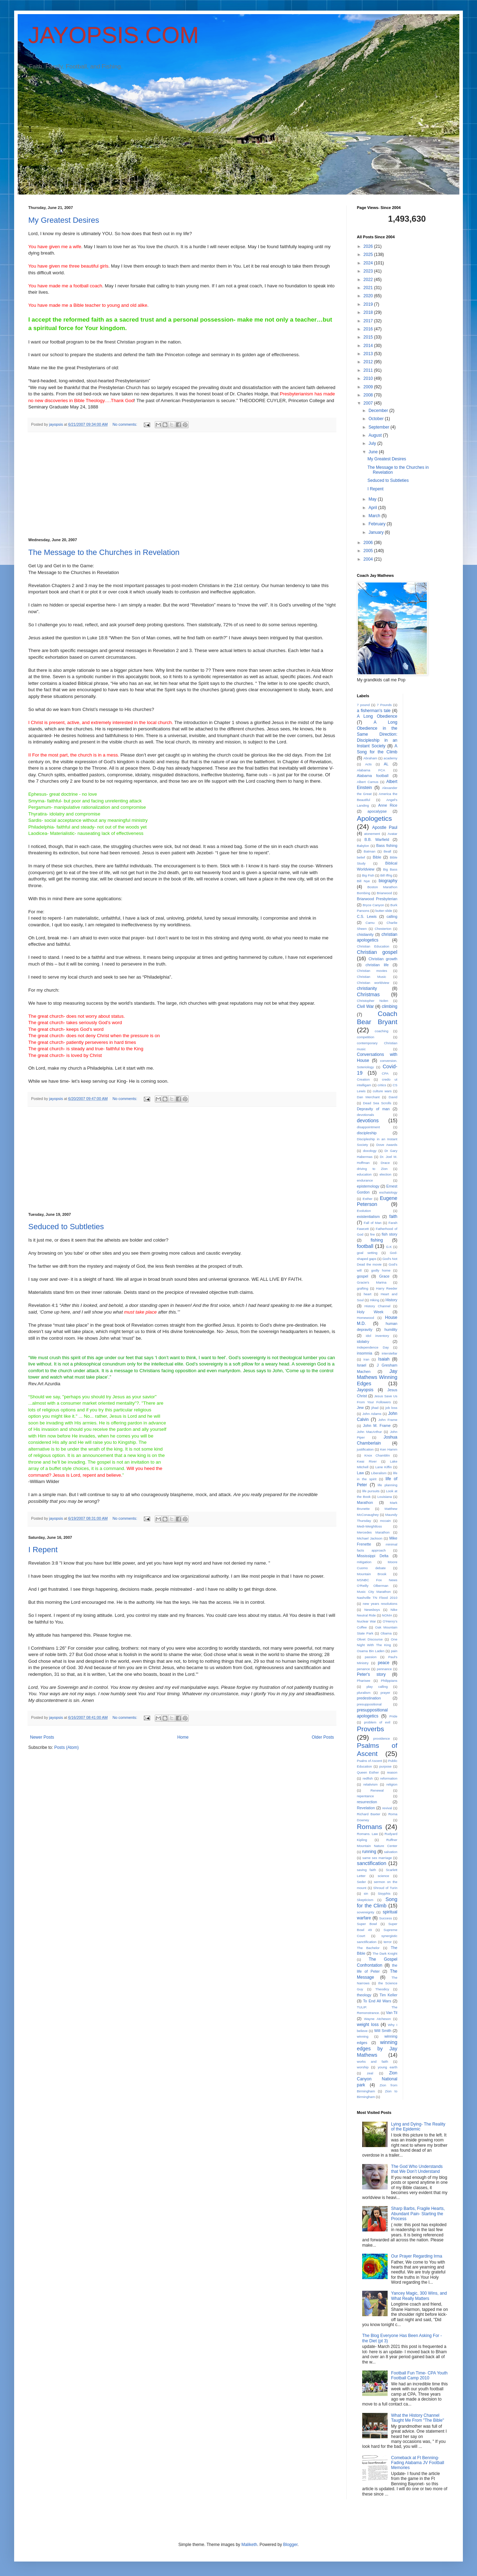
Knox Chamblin (377, 1455)
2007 (369, 403)
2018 (369, 312)
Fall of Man (372, 1223)
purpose (385, 1766)
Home (183, 1737)
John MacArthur (369, 1432)
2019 (369, 304)
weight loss (368, 2024)
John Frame (387, 1420)
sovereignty (365, 1912)
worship (363, 2067)
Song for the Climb (377, 1902)
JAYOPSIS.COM (113, 35)
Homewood (365, 1318)
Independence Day (373, 1347)
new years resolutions (380, 1604)
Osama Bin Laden (370, 1651)
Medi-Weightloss (369, 1526)
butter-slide (384, 911)
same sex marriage (377, 1858)
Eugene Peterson (377, 1201)
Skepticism (365, 1900)
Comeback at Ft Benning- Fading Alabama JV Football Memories (417, 2462)
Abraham (370, 758)
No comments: (126, 424)
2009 (369, 386)
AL (386, 764)
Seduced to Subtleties (66, 1226)
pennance (384, 1669)
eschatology (388, 1192)
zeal (370, 2073)
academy (391, 758)
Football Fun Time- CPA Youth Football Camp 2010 (419, 2375)
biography (388, 880)
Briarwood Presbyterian (377, 899)
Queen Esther (368, 1772)
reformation (389, 1778)
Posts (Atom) (66, 1747)
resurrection (367, 1802)
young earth (387, 2067)
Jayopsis (365, 1389)
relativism (370, 1784)
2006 (369, 542)
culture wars (382, 1091)
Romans (369, 1826)
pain (394, 1651)
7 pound (363, 705)
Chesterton (383, 929)
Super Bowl (367, 1924)
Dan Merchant (368, 1097)
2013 (369, 353)
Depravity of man (373, 1109)
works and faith (372, 2061)
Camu (370, 923)
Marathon (365, 1502)
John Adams (371, 1414)
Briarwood (384, 893)
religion (392, 1784)
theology (364, 1995)
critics (382, 1085)
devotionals (365, 1115)
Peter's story (371, 1674)
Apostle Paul (384, 827)
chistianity (365, 934)
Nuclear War (366, 1621)
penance (363, 1669)
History (391, 1300)
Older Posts (323, 1737)
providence (381, 1738)
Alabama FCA (371, 770)
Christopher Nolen (372, 1001)
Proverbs (370, 1729)
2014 (369, 345)
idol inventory (377, 1336)
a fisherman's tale (374, 710)
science (383, 1876)
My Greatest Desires (63, 220)
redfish (368, 1778)
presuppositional (369, 1704)
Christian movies (372, 971)
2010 (369, 378)
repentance (365, 1796)
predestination (369, 1698)
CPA (385, 1073)
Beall (387, 851)
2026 (369, 246)
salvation (391, 1852)
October (377, 418)
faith (393, 1216)
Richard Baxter (368, 1814)
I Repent (43, 1549)
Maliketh (249, 2544)
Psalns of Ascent (369, 1761)
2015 (369, 337)
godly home (380, 1270)
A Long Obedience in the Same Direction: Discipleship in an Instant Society (377, 734)
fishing (377, 1240)
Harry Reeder (386, 1288)
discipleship (367, 1133)
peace (383, 1662)
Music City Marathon (374, 1592)
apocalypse (377, 811)
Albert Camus (367, 782)
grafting (362, 1288)
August (376, 435)
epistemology (368, 1186)
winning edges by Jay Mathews (377, 2048)
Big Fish (368, 875)
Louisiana (384, 1497)
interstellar (389, 1353)
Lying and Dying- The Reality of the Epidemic (418, 2127)
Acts (368, 764)
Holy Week (370, 1312)
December (379, 410)
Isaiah (383, 1359)
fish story (389, 1234)
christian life (377, 965)
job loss (391, 1408)
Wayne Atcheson (377, 2019)
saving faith (366, 1870)
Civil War (365, 1006)
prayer (385, 1693)
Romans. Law (367, 1834)
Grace (384, 1276)
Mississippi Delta (372, 1556)
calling (392, 916)
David (393, 1097)
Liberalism (379, 1473)
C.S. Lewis (367, 916)
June (374, 451)
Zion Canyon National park (377, 2078)
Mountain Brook (372, 1574)
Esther (367, 1199)
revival (387, 1808)
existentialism (368, 1216)
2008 (369, 395)
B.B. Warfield (377, 839)
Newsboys (372, 1610)
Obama (386, 1633)
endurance (365, 1180)
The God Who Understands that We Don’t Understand (417, 2169)
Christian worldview (373, 983)
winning (363, 2036)
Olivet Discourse (370, 1639)
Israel (361, 1365)
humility (391, 1329)
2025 (369, 254)
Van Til (391, 2012)
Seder (361, 1882)
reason (392, 1772)
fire (372, 1234)
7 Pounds (384, 705)
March (375, 515)
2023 (369, 271)
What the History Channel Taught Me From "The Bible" (417, 2418)
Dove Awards (387, 1145)
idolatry (363, 1341)
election (385, 1174)
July (373, 443)
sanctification (371, 1863)
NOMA (387, 1615)
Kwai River (367, 1461)
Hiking (374, 1300)
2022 (369, 279)
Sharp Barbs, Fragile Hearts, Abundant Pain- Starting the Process (418, 2213)
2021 (369, 287)
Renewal (377, 1790)
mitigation (364, 1562)
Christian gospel (377, 952)
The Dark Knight (384, 1953)
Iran (367, 1359)
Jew (360, 1407)
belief (361, 857)
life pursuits (370, 1491)
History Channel (377, 1306)
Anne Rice (387, 805)
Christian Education (373, 946)
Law (360, 1473)
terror (388, 1942)
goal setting (367, 1253)
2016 (369, 329)
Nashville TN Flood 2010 (377, 1598)
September (379, 427)
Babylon (363, 846)
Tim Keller (388, 1995)
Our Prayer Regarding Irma (416, 2256)
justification (365, 1449)
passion (370, 1657)
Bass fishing (387, 845)
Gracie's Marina (371, 1282)
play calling (377, 1687)
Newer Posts (42, 1737)
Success (385, 1918)
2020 (369, 295)
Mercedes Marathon (373, 1532)
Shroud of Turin (385, 1888)
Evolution (364, 1211)
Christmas (368, 994)
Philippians (389, 1681)
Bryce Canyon (373, 905)
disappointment (368, 1127)
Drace (385, 1163)
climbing (389, 1006)
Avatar (393, 834)
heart (367, 1294)
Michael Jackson (369, 1538)
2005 (369, 550)
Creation (363, 1079)
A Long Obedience (377, 716)
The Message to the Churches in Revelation (103, 552)
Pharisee (363, 1681)
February (378, 523)
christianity (367, 988)
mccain (385, 1521)
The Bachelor (368, 1948)
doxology (369, 1151)
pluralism (363, 1693)
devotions (368, 1120)
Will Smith (382, 2030)
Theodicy (382, 1989)
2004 (369, 559)
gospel (362, 1276)
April (373, 507)
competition (365, 1037)
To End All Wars (377, 2001)
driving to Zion (372, 1169)
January (377, 532)
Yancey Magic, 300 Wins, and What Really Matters (419, 2296)
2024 (369, 263)
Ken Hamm (389, 1449)
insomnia (364, 1353)
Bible (377, 857)
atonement (372, 834)
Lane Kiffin (383, 1467)
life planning (388, 1485)
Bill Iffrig (386, 875)
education (364, 1174)
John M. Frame (376, 1425)
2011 (369, 370)
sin (366, 1893)
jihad (374, 1408)
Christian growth (383, 959)
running (369, 1851)
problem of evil (377, 1722)
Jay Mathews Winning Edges (377, 1377)
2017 (369, 320)
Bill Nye (363, 881)
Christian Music (371, 977)
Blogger (290, 2544)
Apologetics (374, 818)
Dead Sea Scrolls (377, 1103)
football (365, 1246)
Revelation (366, 1808)
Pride (393, 1716)
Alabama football (372, 775)
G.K (389, 1247)
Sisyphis (384, 1893)
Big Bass (390, 869)
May (373, 499)
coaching (381, 1031)
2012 (369, 361)
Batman (369, 851)
